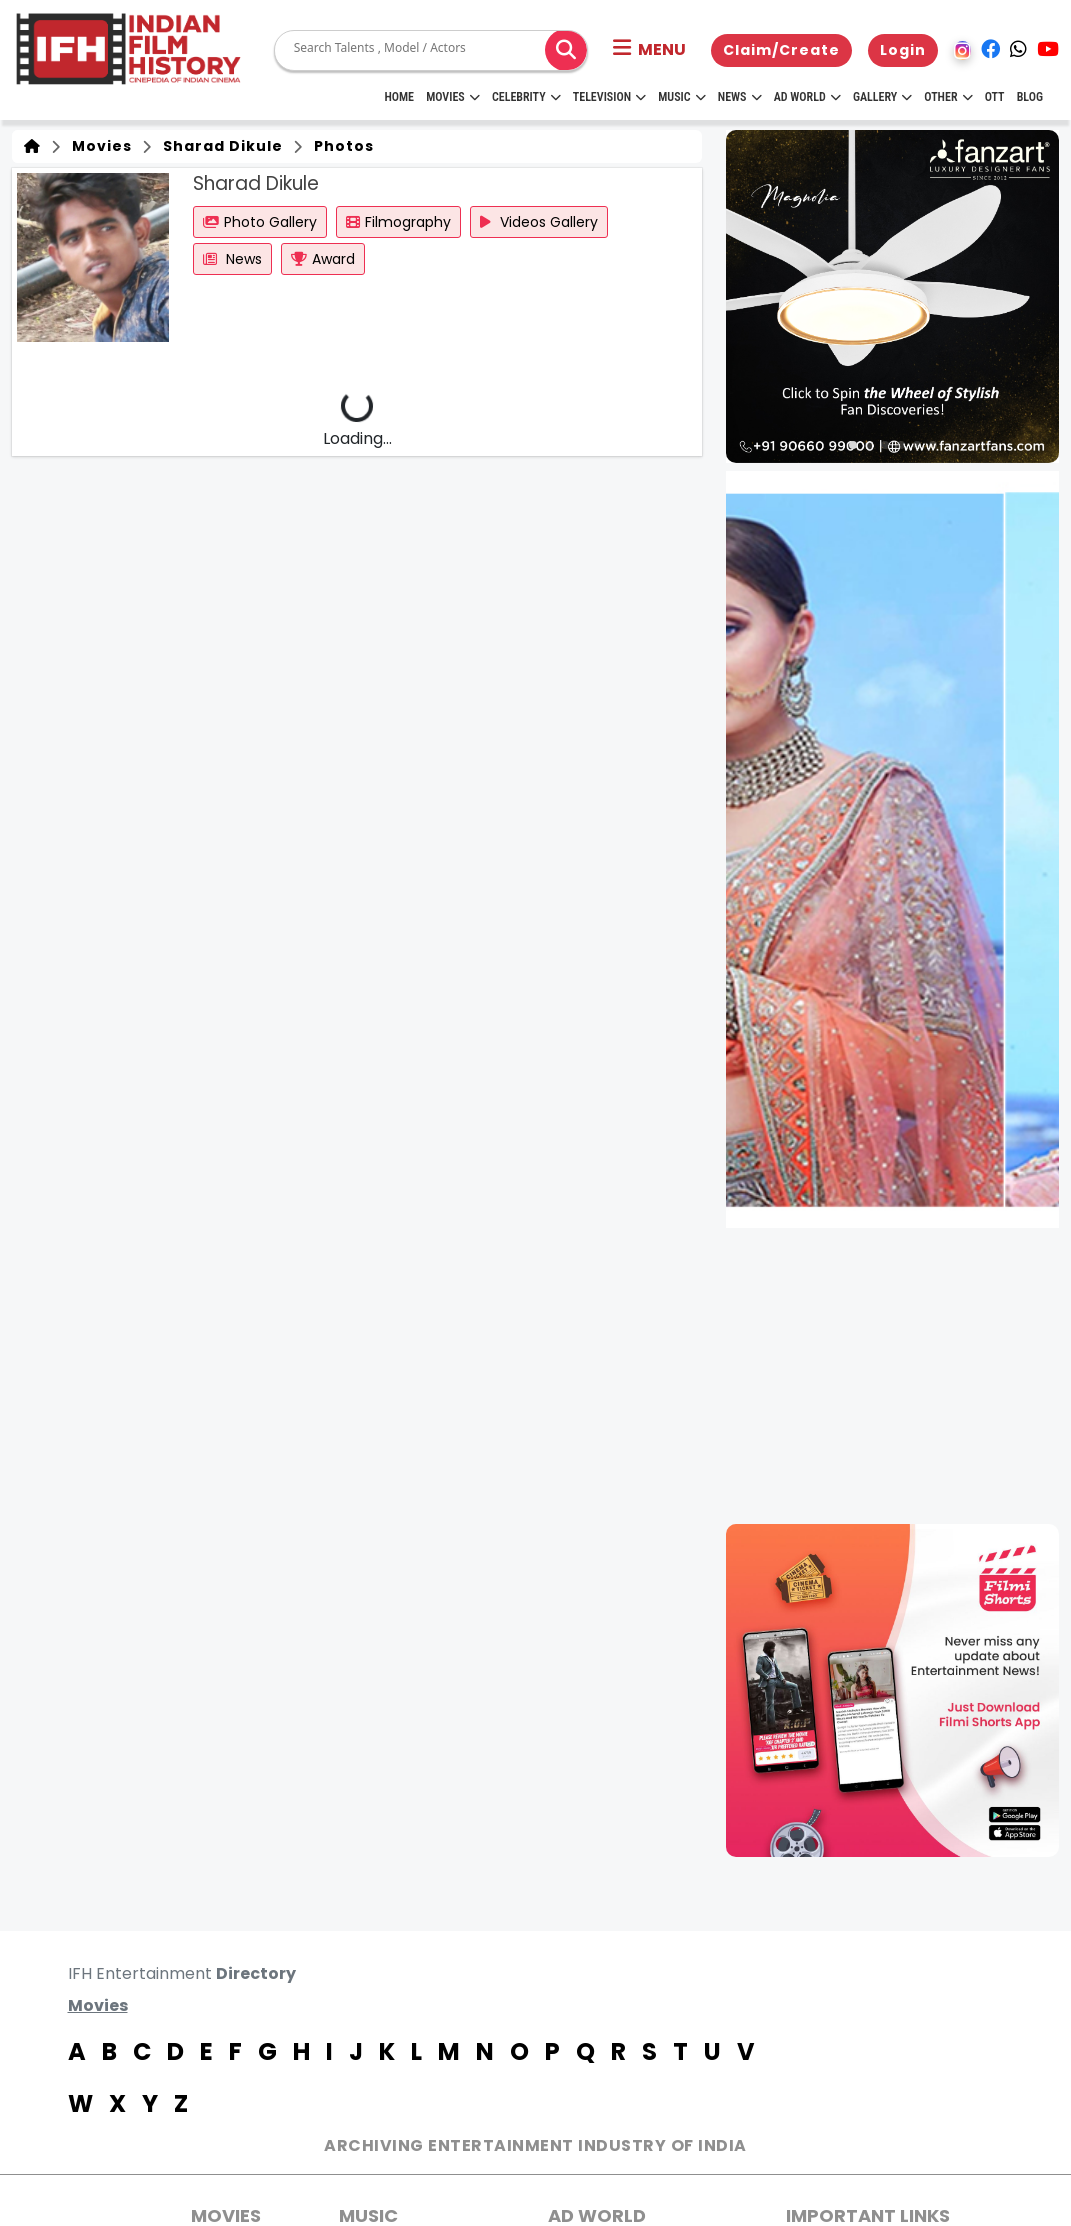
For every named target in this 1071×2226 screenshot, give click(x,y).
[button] (649, 50)
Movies (453, 97)
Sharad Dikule (219, 146)
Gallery (882, 97)
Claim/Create (781, 50)
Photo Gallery (260, 222)
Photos (340, 146)
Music (681, 97)
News (740, 97)
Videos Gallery (539, 222)
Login (903, 50)
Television (609, 97)
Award (323, 259)
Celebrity (526, 97)
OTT (995, 97)
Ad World (807, 97)
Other (948, 97)
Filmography (398, 222)
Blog (1030, 97)
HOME (399, 97)
